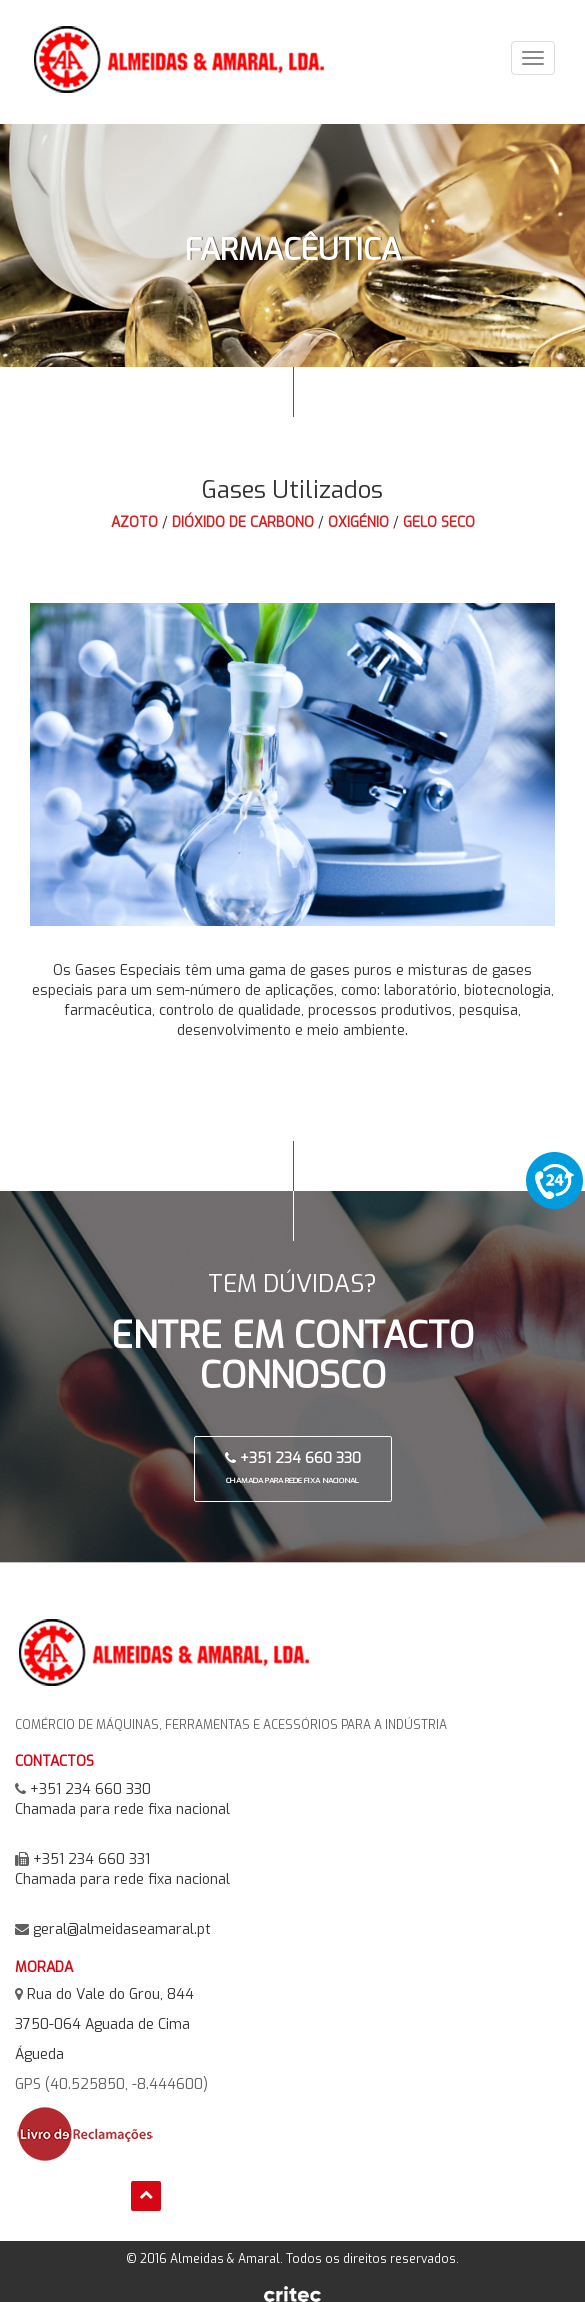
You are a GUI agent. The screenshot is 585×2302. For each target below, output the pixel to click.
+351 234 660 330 (293, 1467)
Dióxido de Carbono (243, 522)
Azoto (134, 522)
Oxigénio (358, 522)
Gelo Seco (439, 522)
